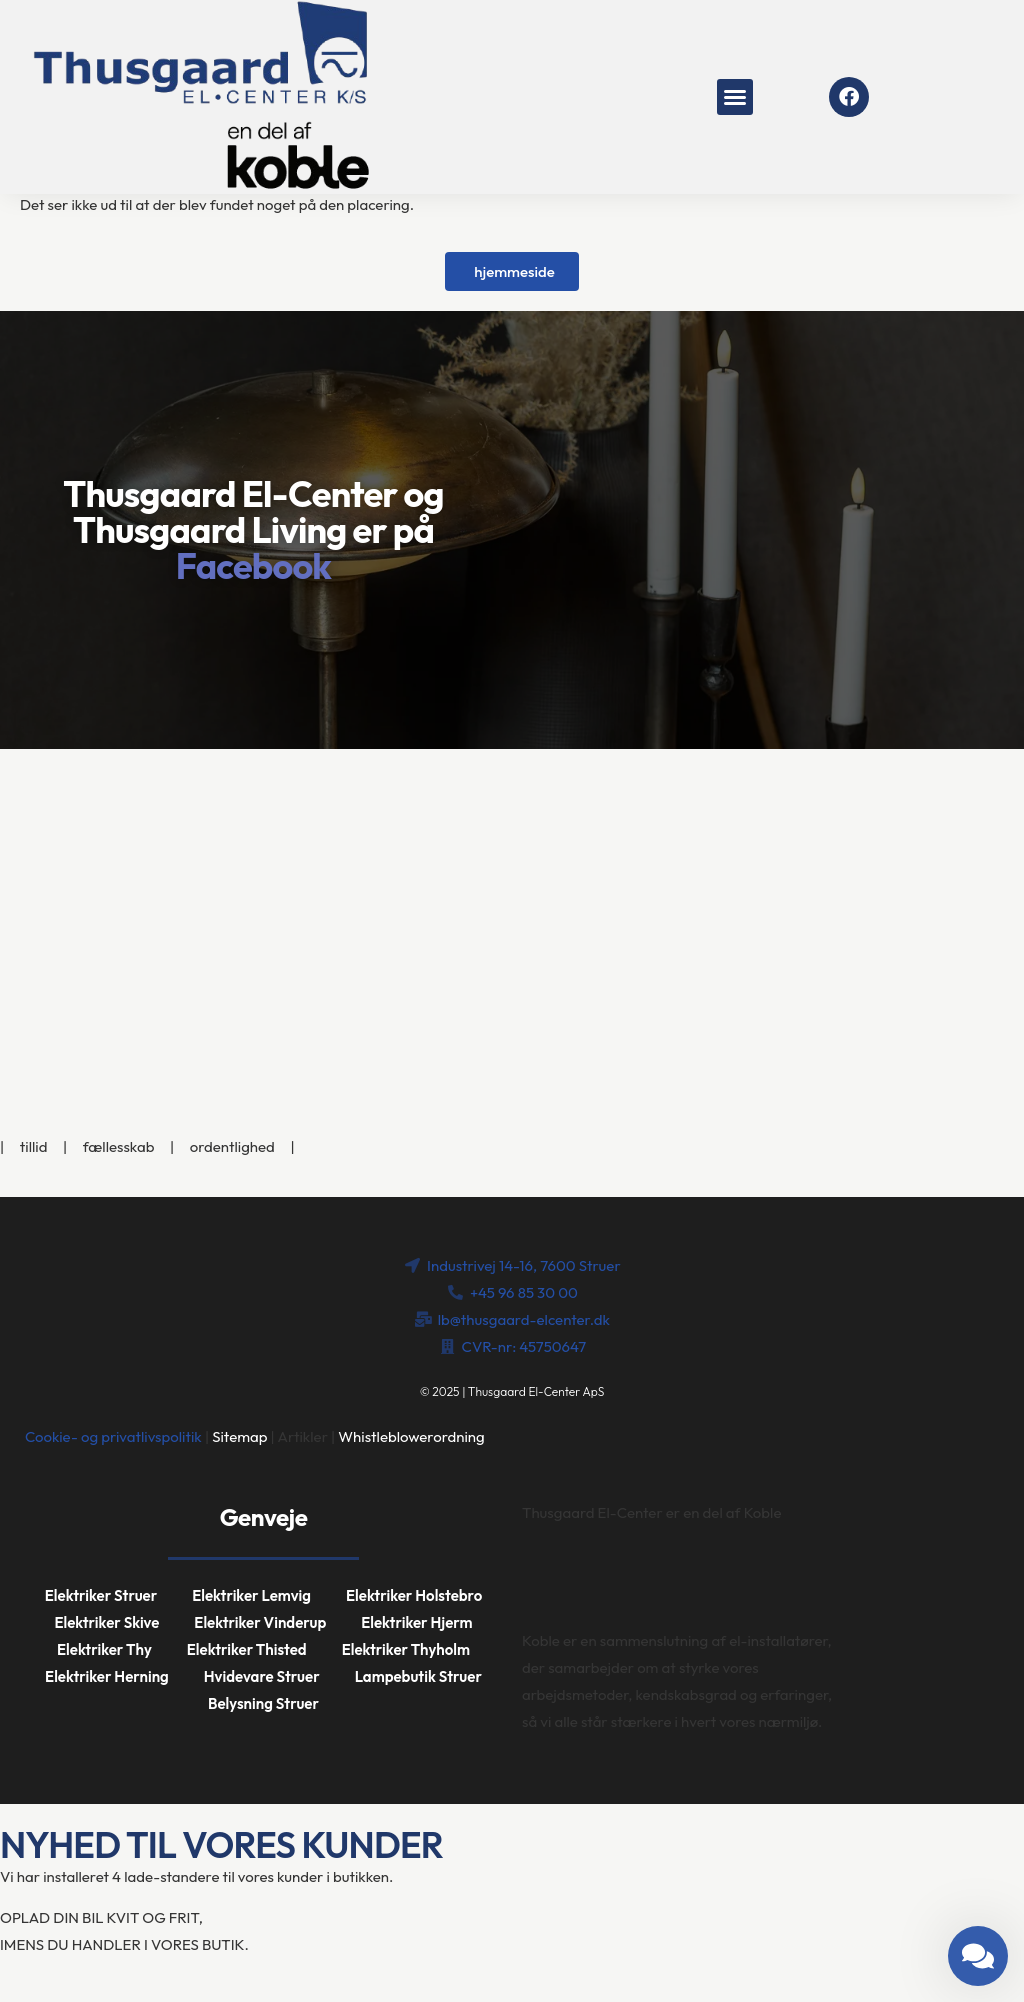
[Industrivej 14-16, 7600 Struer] (512, 899)
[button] (735, 97)
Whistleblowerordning (411, 1436)
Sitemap (239, 1436)
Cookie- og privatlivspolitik (113, 1436)
